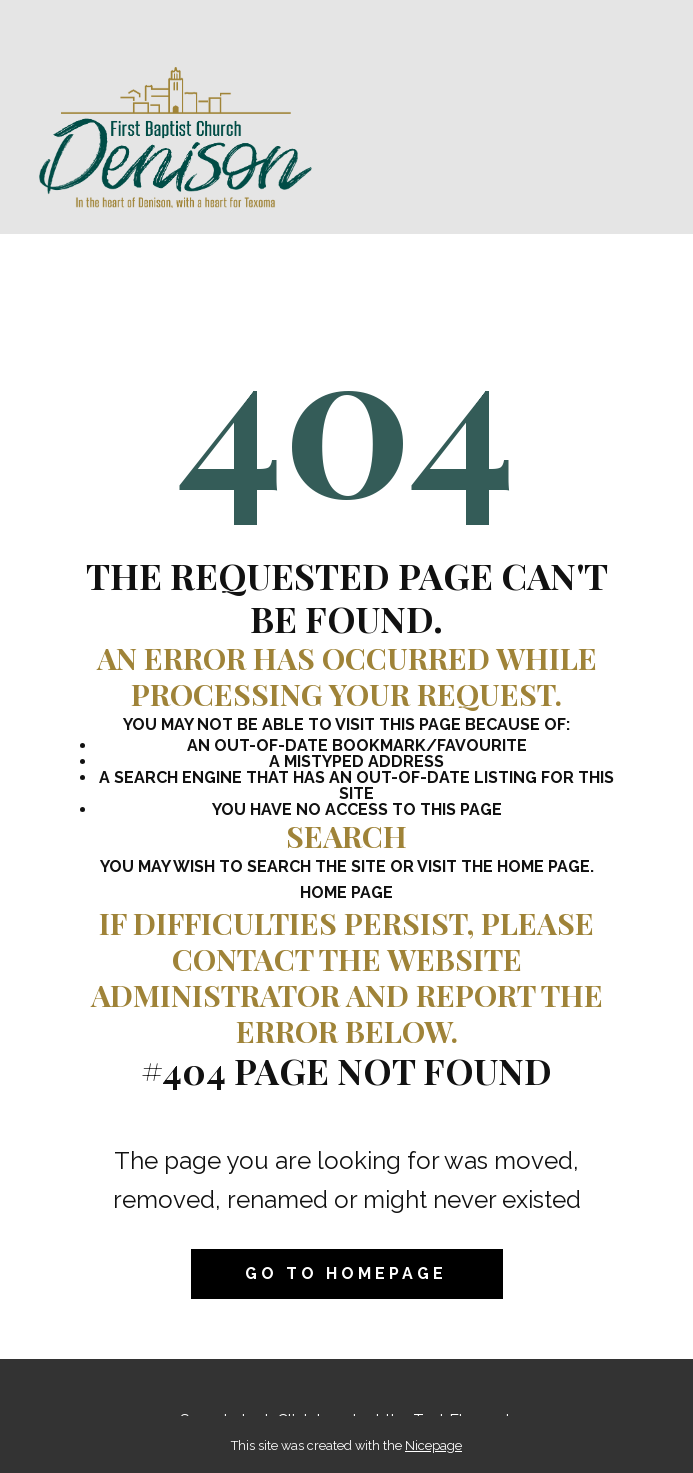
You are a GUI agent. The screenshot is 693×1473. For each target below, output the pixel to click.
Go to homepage (346, 1273)
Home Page (346, 892)
